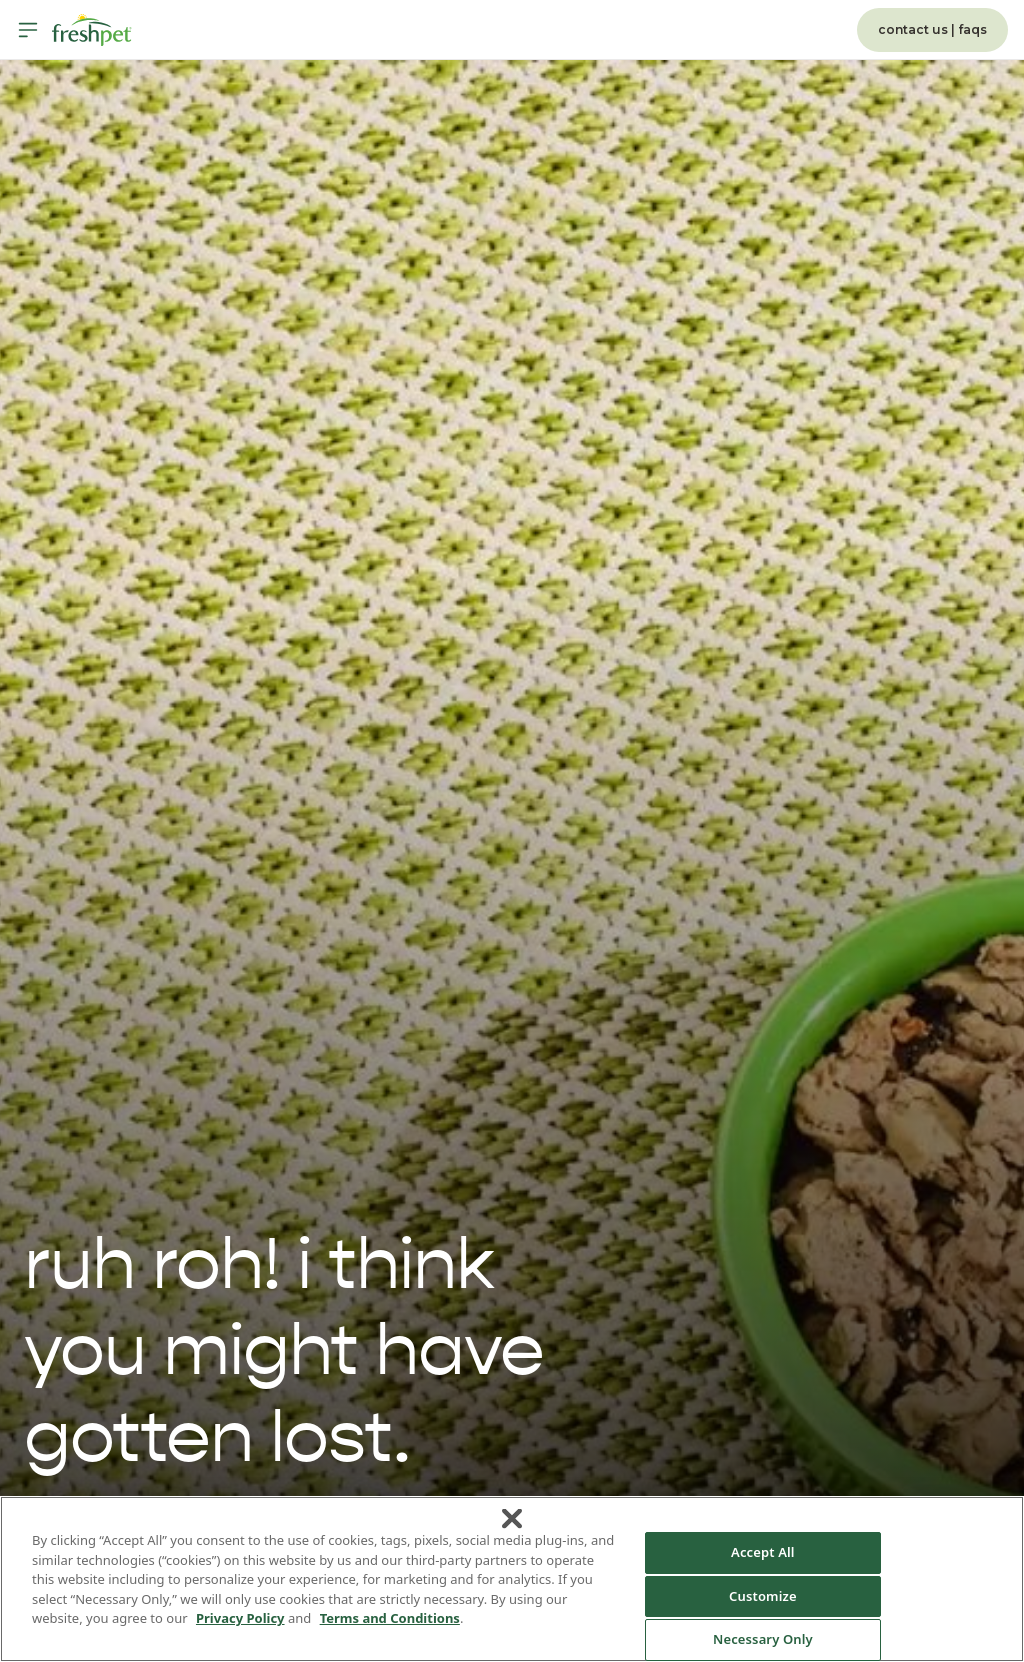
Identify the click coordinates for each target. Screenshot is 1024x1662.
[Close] (512, 1519)
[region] (512, 1579)
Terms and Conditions (390, 1618)
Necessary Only (763, 1639)
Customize (763, 1596)
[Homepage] (92, 30)
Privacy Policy (240, 1618)
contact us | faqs (932, 29)
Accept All (763, 1552)
